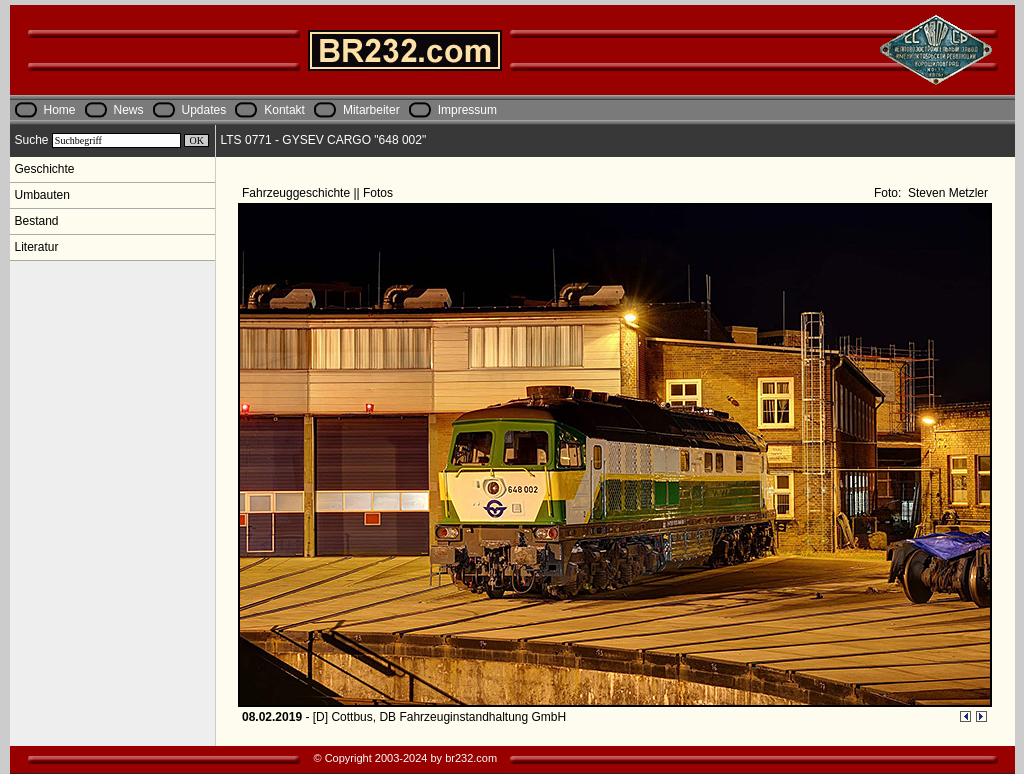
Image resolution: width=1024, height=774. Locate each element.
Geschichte (45, 169)
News (129, 110)
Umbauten (42, 195)
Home (60, 110)
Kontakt (284, 110)
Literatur (37, 247)
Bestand (37, 221)
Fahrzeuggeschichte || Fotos (319, 193)
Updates (204, 110)
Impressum (467, 110)
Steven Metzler (946, 193)
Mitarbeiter (371, 110)
